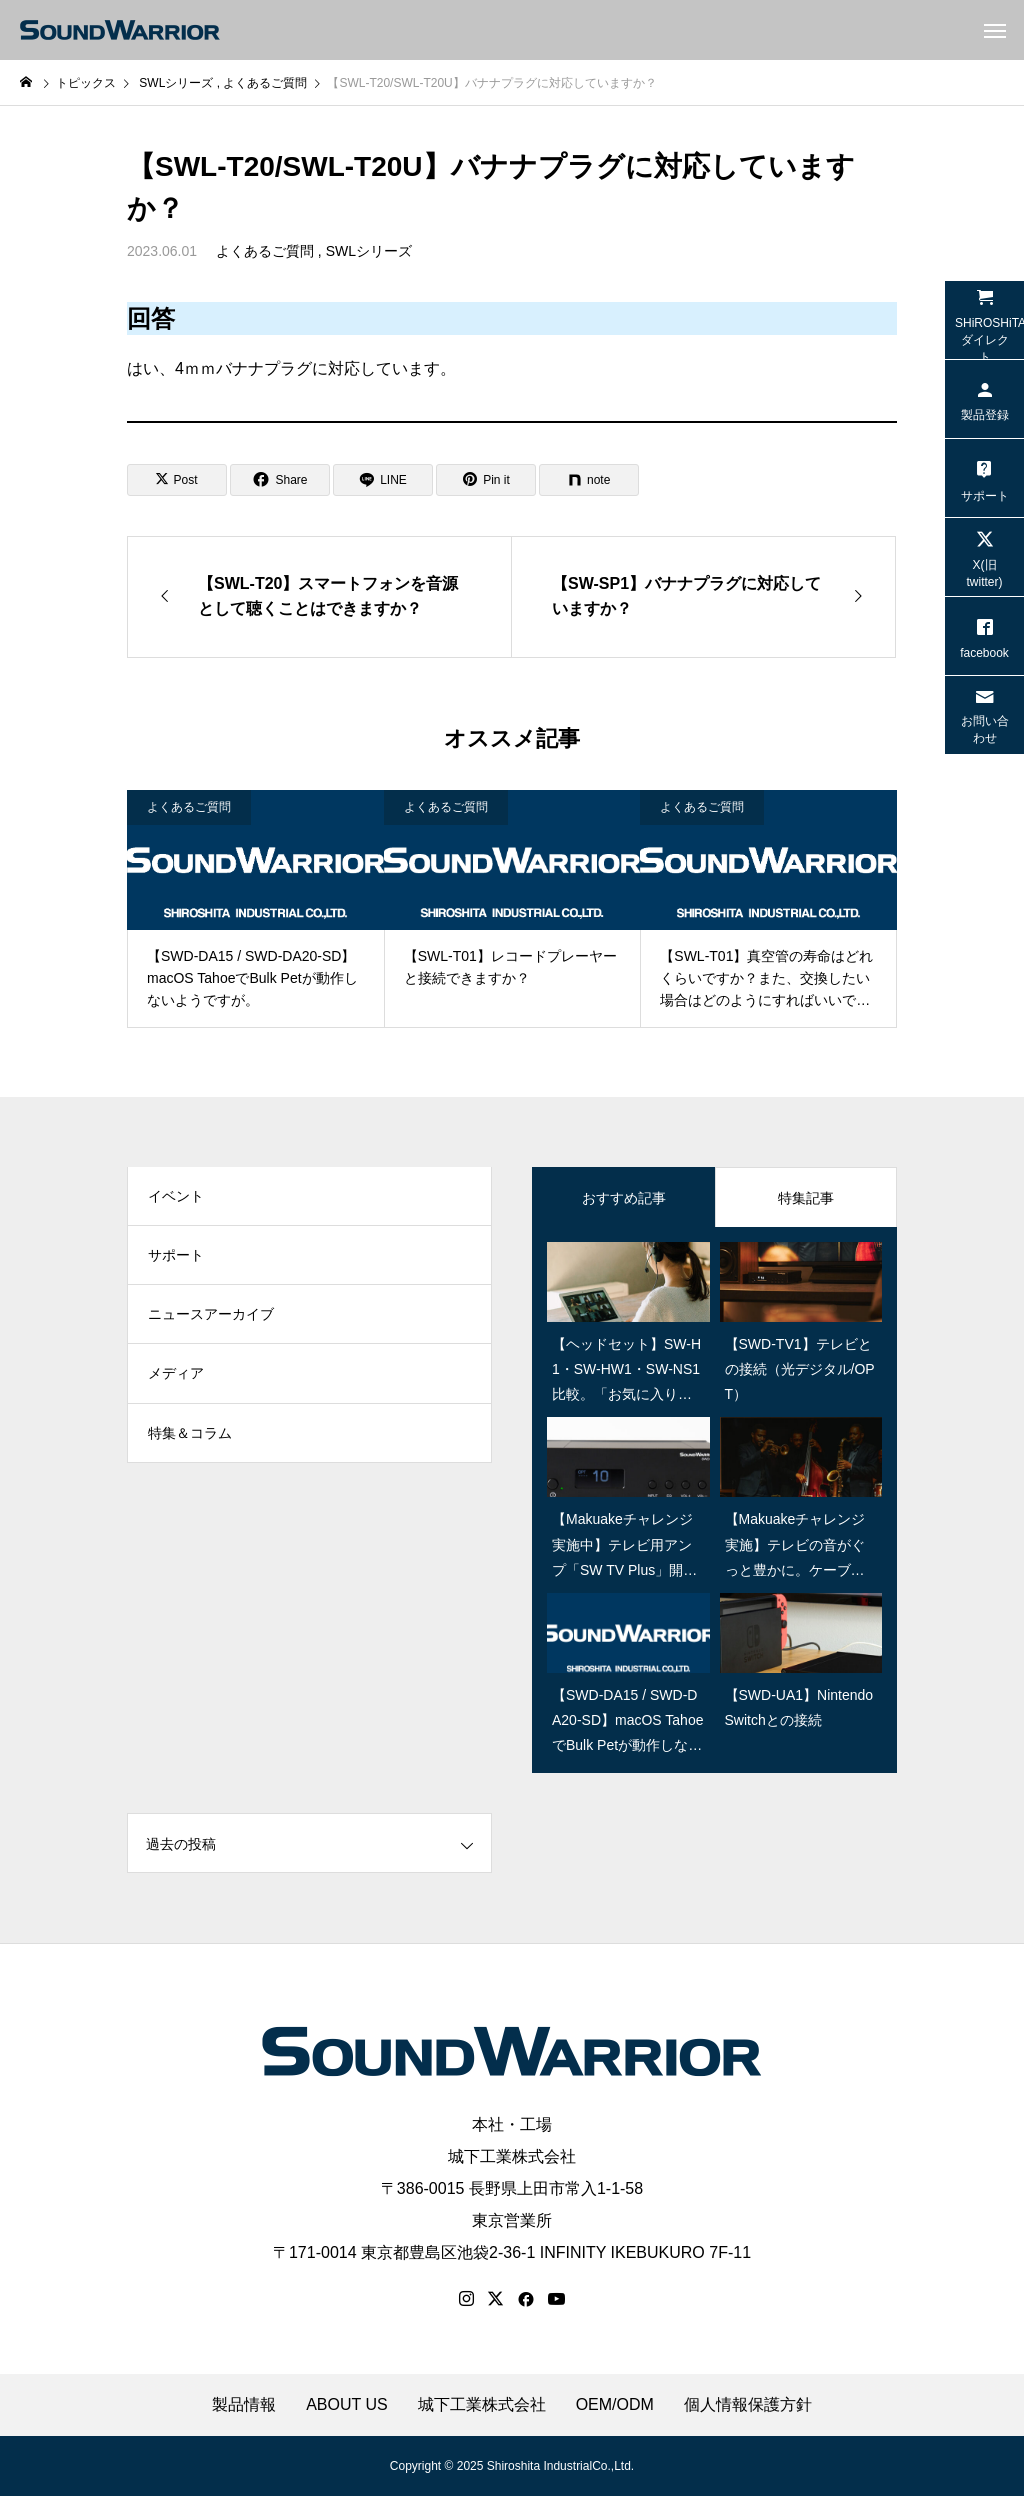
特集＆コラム (190, 1437)
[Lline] (383, 480)
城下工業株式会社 (512, 2156)
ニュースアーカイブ (211, 1317)
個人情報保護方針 (748, 2405)
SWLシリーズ (369, 251)
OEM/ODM (615, 2405)
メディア (176, 1377)
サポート (176, 1257)
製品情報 (244, 2405)
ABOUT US (347, 2405)
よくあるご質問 (265, 251)
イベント (176, 1197)
